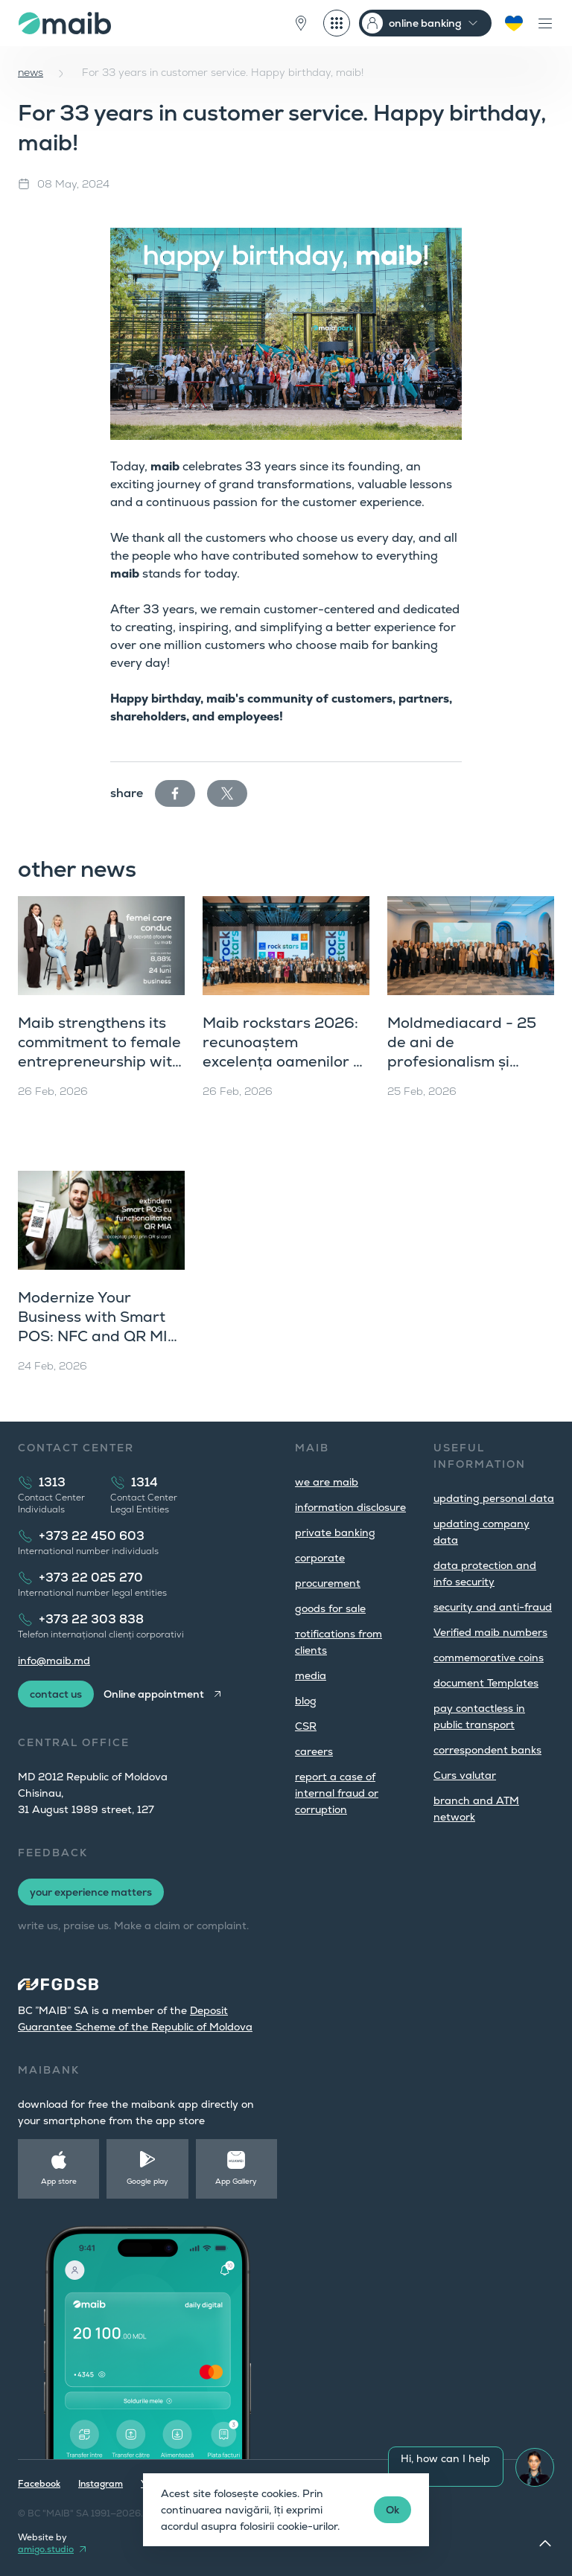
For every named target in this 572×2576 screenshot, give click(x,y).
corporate (320, 1558)
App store (59, 2181)
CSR (306, 1726)
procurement (327, 1583)
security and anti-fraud (492, 1607)
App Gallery (236, 2181)
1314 (144, 1482)
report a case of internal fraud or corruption (336, 1793)
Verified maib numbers (490, 1632)
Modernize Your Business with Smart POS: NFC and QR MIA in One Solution (98, 1326)
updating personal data (493, 1498)
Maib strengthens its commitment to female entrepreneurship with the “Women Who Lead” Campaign (99, 1061)
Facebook (39, 2484)
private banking (335, 1532)
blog (306, 1700)
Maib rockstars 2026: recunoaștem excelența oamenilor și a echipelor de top (283, 1051)
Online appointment (154, 1694)
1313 (52, 1482)
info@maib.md (54, 1660)
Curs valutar (464, 1775)
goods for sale (330, 1608)
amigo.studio (46, 2549)
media (310, 1675)
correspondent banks (487, 1750)
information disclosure (350, 1507)
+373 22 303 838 (91, 1619)
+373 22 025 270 (91, 1577)
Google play (147, 2181)
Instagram (100, 2484)
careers (314, 1751)
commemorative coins (488, 1657)
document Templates (485, 1683)
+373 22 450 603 (91, 1536)
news (30, 72)
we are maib (326, 1482)
